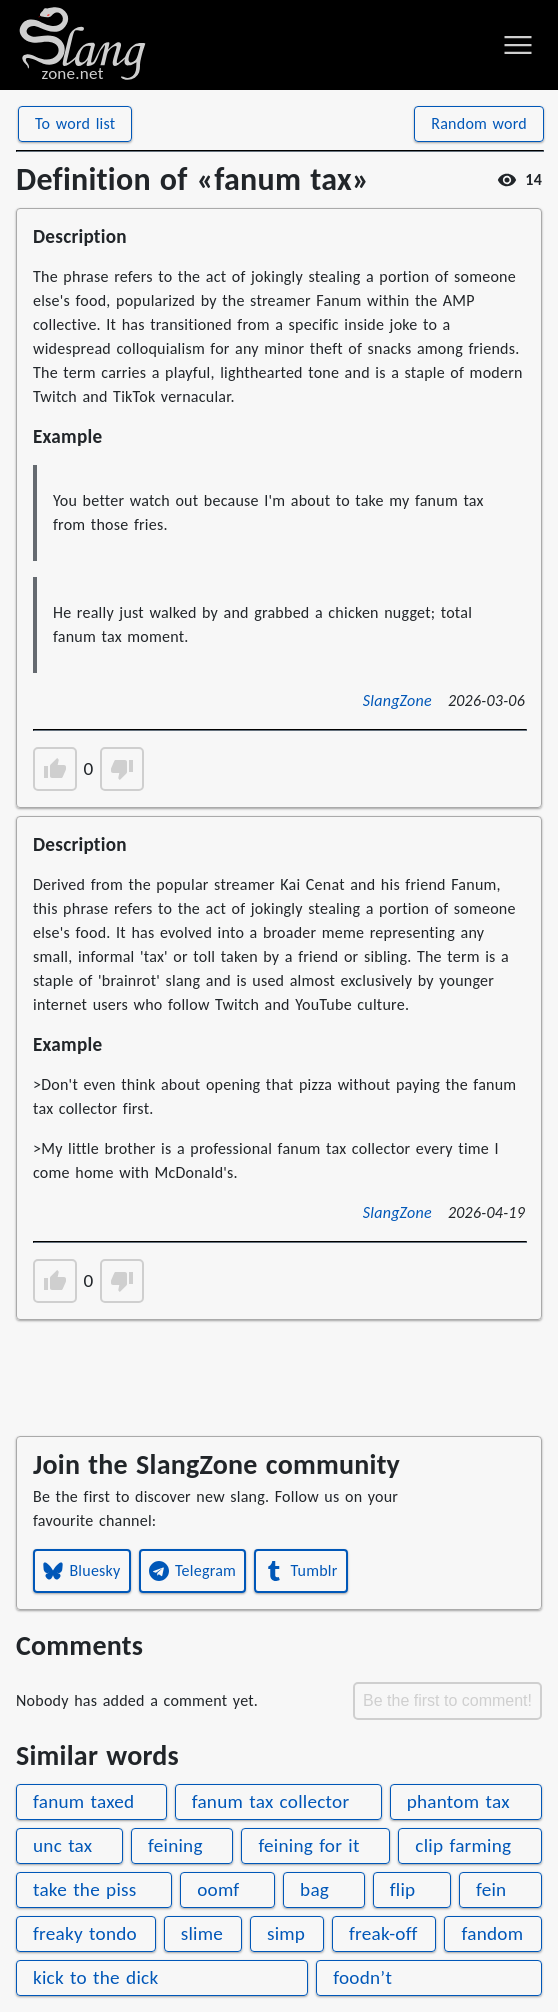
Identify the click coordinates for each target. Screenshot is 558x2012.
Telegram (193, 1571)
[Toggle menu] (518, 45)
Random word (479, 123)
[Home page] (82, 45)
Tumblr (300, 1571)
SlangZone (397, 700)
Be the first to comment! (447, 1700)
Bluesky (82, 1571)
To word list (75, 123)
